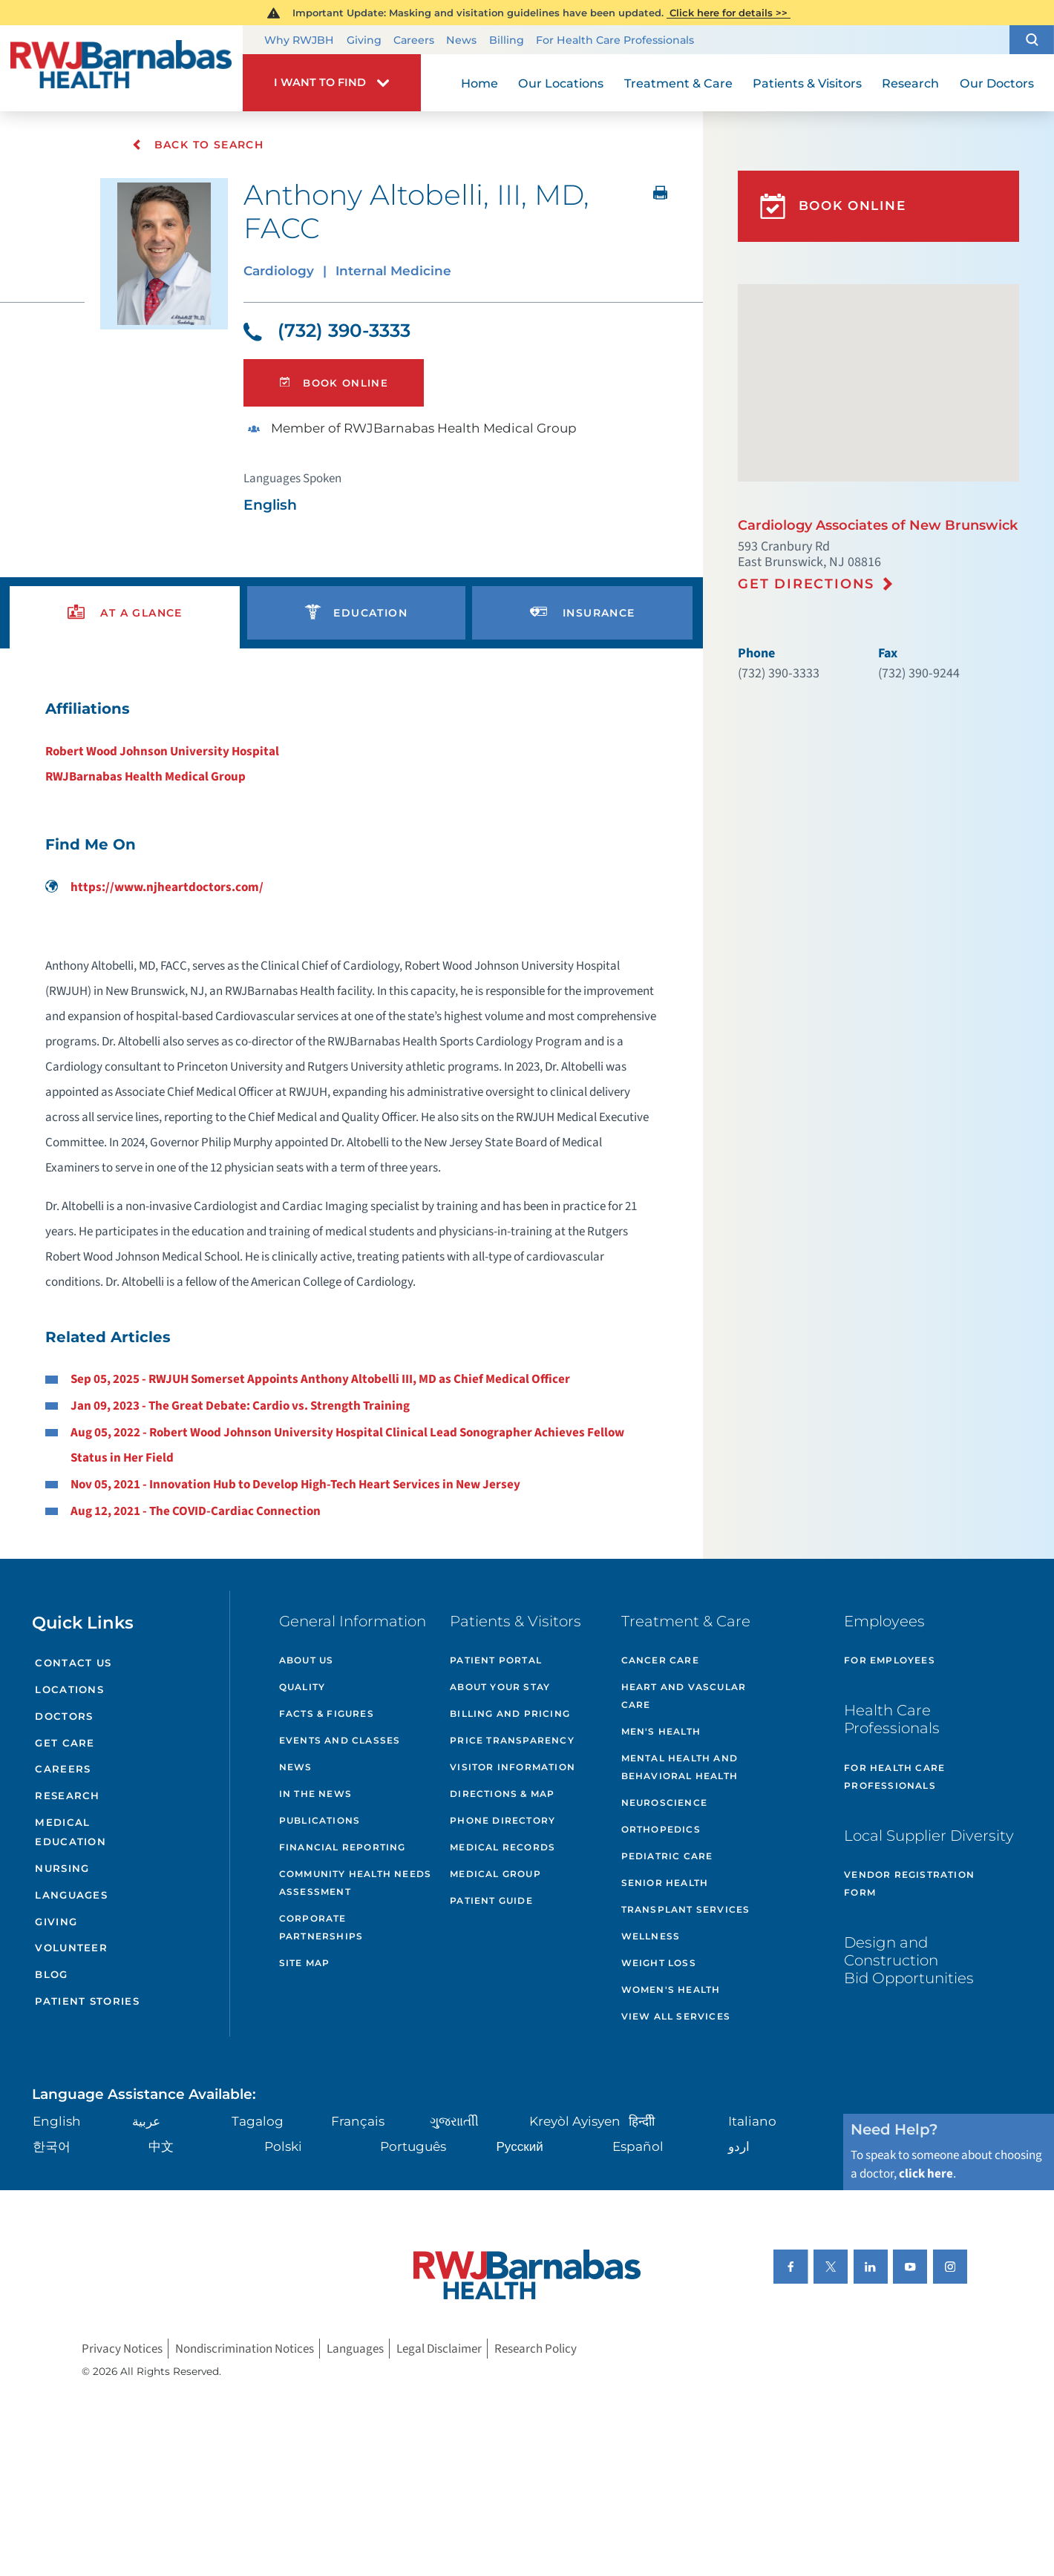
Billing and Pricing (510, 1713)
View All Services (675, 2016)
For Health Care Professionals (615, 40)
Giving (364, 40)
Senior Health (665, 1882)
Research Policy (535, 2349)
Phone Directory (502, 1820)
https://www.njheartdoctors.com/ (154, 887)
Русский (519, 2146)
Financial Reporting (342, 1847)
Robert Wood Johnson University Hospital (162, 751)
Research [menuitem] (910, 83)
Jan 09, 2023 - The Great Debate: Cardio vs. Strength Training (240, 1406)
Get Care (65, 1743)
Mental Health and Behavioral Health (679, 1766)
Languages (71, 1895)
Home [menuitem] (479, 83)
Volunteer (71, 1948)
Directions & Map (502, 1793)
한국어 (52, 2146)
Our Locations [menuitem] (560, 83)
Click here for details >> (728, 13)
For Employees (889, 1660)
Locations (69, 1689)
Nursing (62, 1868)
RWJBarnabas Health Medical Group (145, 777)
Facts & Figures (326, 1713)
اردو (739, 2146)
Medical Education (70, 1832)
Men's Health (661, 1731)
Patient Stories (87, 2001)
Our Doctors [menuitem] (997, 83)
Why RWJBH (299, 40)
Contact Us (73, 1663)
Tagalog (258, 2121)
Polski (283, 2146)
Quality (302, 1686)
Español (638, 2146)
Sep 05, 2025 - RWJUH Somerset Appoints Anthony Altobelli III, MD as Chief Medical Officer (320, 1379)
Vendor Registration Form (909, 1883)
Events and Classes (340, 1740)
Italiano (752, 2121)
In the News (315, 1793)
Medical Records (502, 1847)
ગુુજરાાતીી (454, 2121)
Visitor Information (512, 1766)
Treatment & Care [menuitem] (678, 83)
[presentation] (125, 613)
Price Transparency (512, 1740)
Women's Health (671, 1989)
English (57, 2121)
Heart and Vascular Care (684, 1695)
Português (413, 2146)
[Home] (121, 68)
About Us (306, 1660)
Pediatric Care (667, 1856)
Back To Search (197, 144)
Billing (506, 40)
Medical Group (495, 1873)
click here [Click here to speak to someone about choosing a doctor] (926, 2174)
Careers (413, 40)
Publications (319, 1820)
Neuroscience (664, 1802)
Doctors (64, 1716)
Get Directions (806, 584)
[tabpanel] (351, 1109)
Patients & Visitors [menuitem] (807, 83)
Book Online (334, 383)
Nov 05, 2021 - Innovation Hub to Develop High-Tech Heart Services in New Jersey (295, 1485)
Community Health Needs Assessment (355, 1882)
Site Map (304, 1962)
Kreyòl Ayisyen (575, 2121)
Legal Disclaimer (439, 2349)
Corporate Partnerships (321, 1927)
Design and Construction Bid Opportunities (909, 1960)
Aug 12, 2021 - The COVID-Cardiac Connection (196, 1511)
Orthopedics (661, 1829)
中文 (161, 2146)
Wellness (651, 1936)
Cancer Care (660, 1660)
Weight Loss (658, 1962)
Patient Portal (496, 1660)
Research (67, 1795)
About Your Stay (500, 1686)
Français (357, 2121)
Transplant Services (685, 1909)
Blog (51, 1974)
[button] (1031, 39)
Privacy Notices (122, 2349)
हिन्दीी (642, 2121)
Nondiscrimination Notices (244, 2349)
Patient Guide (491, 1900)
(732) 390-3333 (326, 330)
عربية (146, 2121)
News (461, 40)
